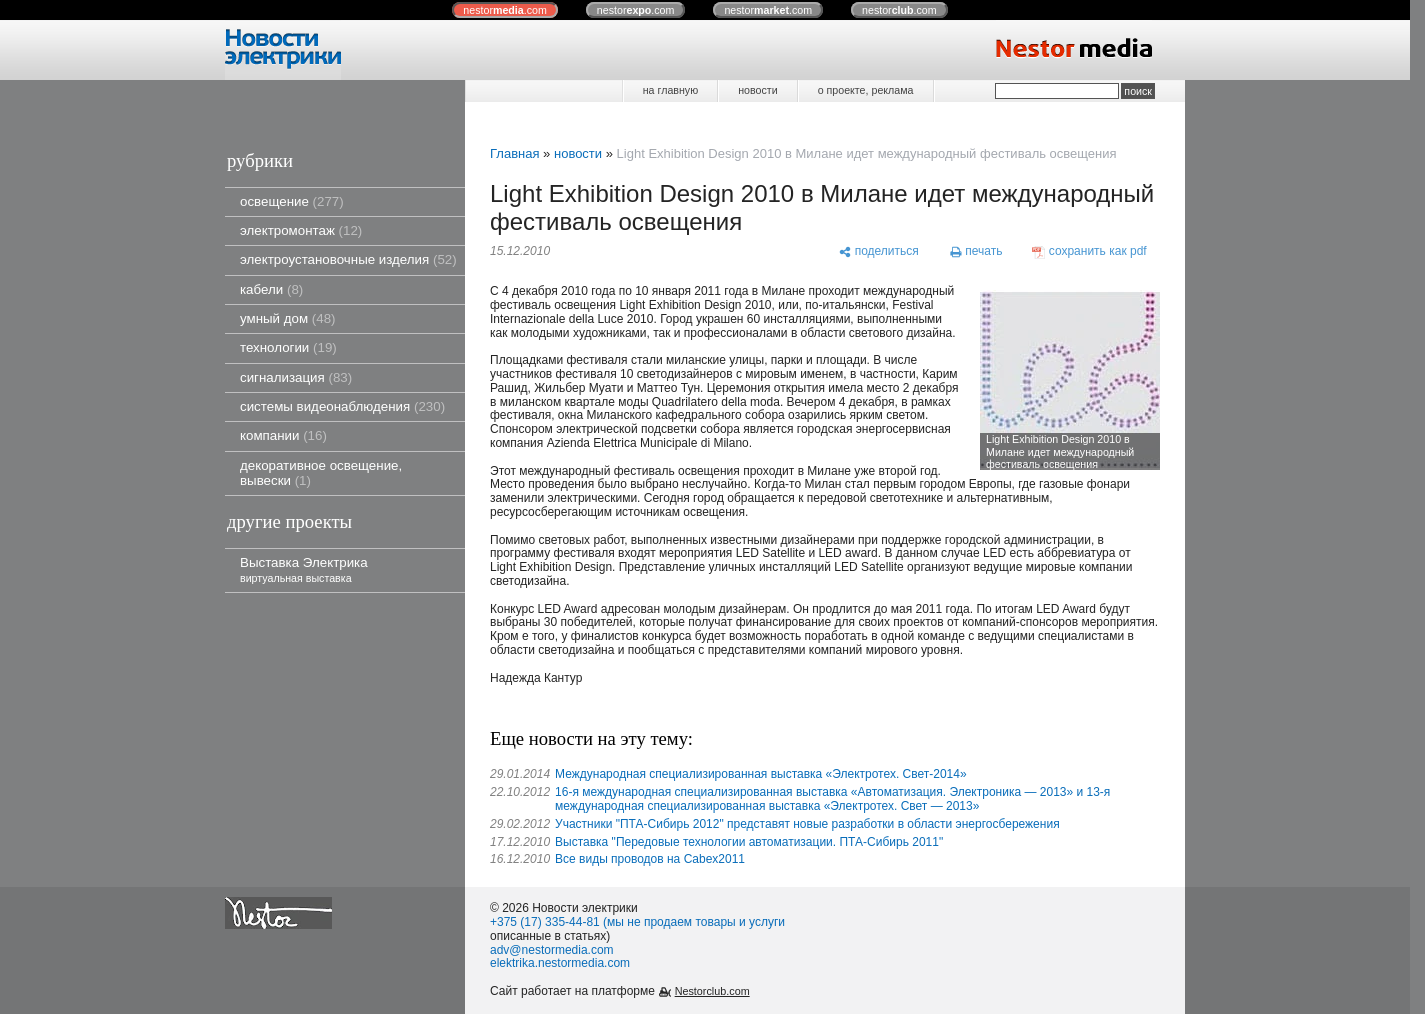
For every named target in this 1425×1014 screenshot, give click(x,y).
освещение (292, 201)
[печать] (976, 252)
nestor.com (505, 10)
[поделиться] (878, 252)
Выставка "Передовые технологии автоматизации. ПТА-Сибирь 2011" (749, 842)
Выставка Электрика (304, 569)
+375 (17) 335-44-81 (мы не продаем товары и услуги (637, 922)
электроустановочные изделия (348, 259)
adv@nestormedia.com (552, 950)
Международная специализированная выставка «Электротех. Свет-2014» (761, 774)
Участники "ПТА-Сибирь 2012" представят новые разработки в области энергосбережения (807, 824)
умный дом (288, 318)
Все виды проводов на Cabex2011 (650, 859)
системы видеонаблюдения (342, 406)
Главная (514, 153)
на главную (670, 90)
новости (757, 90)
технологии (288, 347)
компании (283, 435)
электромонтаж (301, 230)
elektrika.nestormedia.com (560, 963)
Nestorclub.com (712, 991)
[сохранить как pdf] (1089, 252)
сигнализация (296, 377)
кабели (271, 289)
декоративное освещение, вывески (321, 473)
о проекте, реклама (866, 90)
